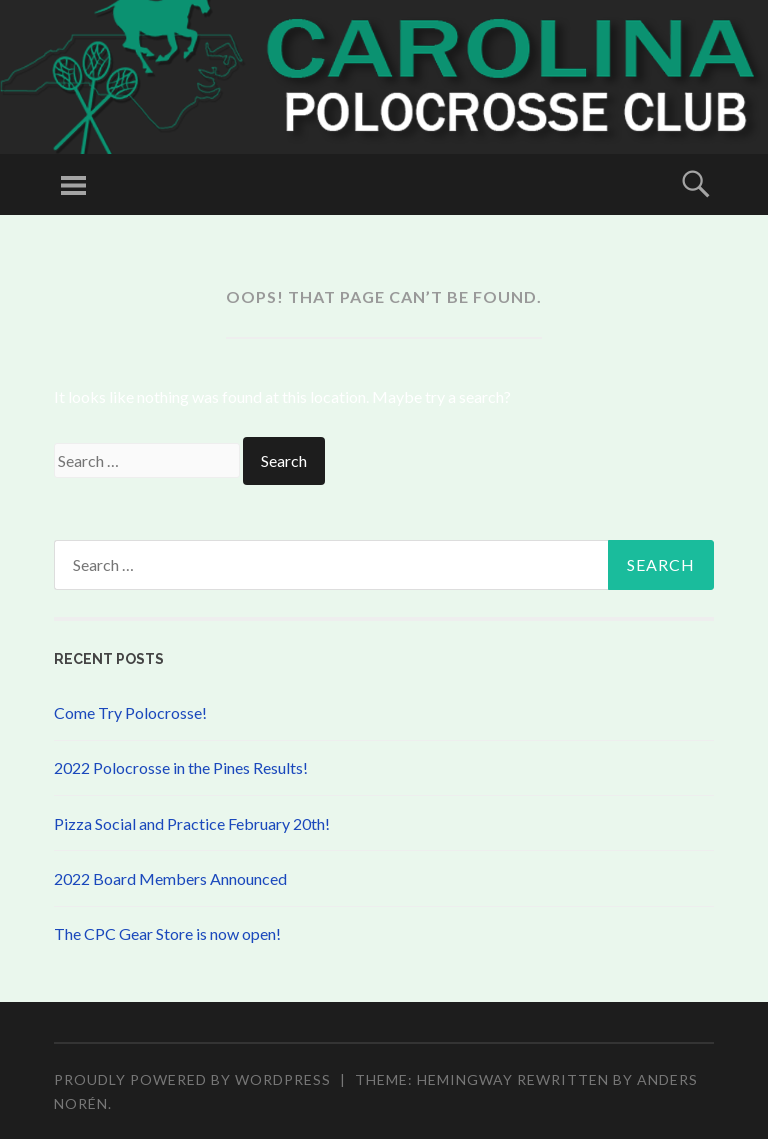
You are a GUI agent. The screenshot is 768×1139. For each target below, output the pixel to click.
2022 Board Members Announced (170, 878)
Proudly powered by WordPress (192, 1079)
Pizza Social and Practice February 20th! (192, 823)
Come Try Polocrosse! (130, 712)
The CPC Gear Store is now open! (167, 933)
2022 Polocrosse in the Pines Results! (181, 767)
